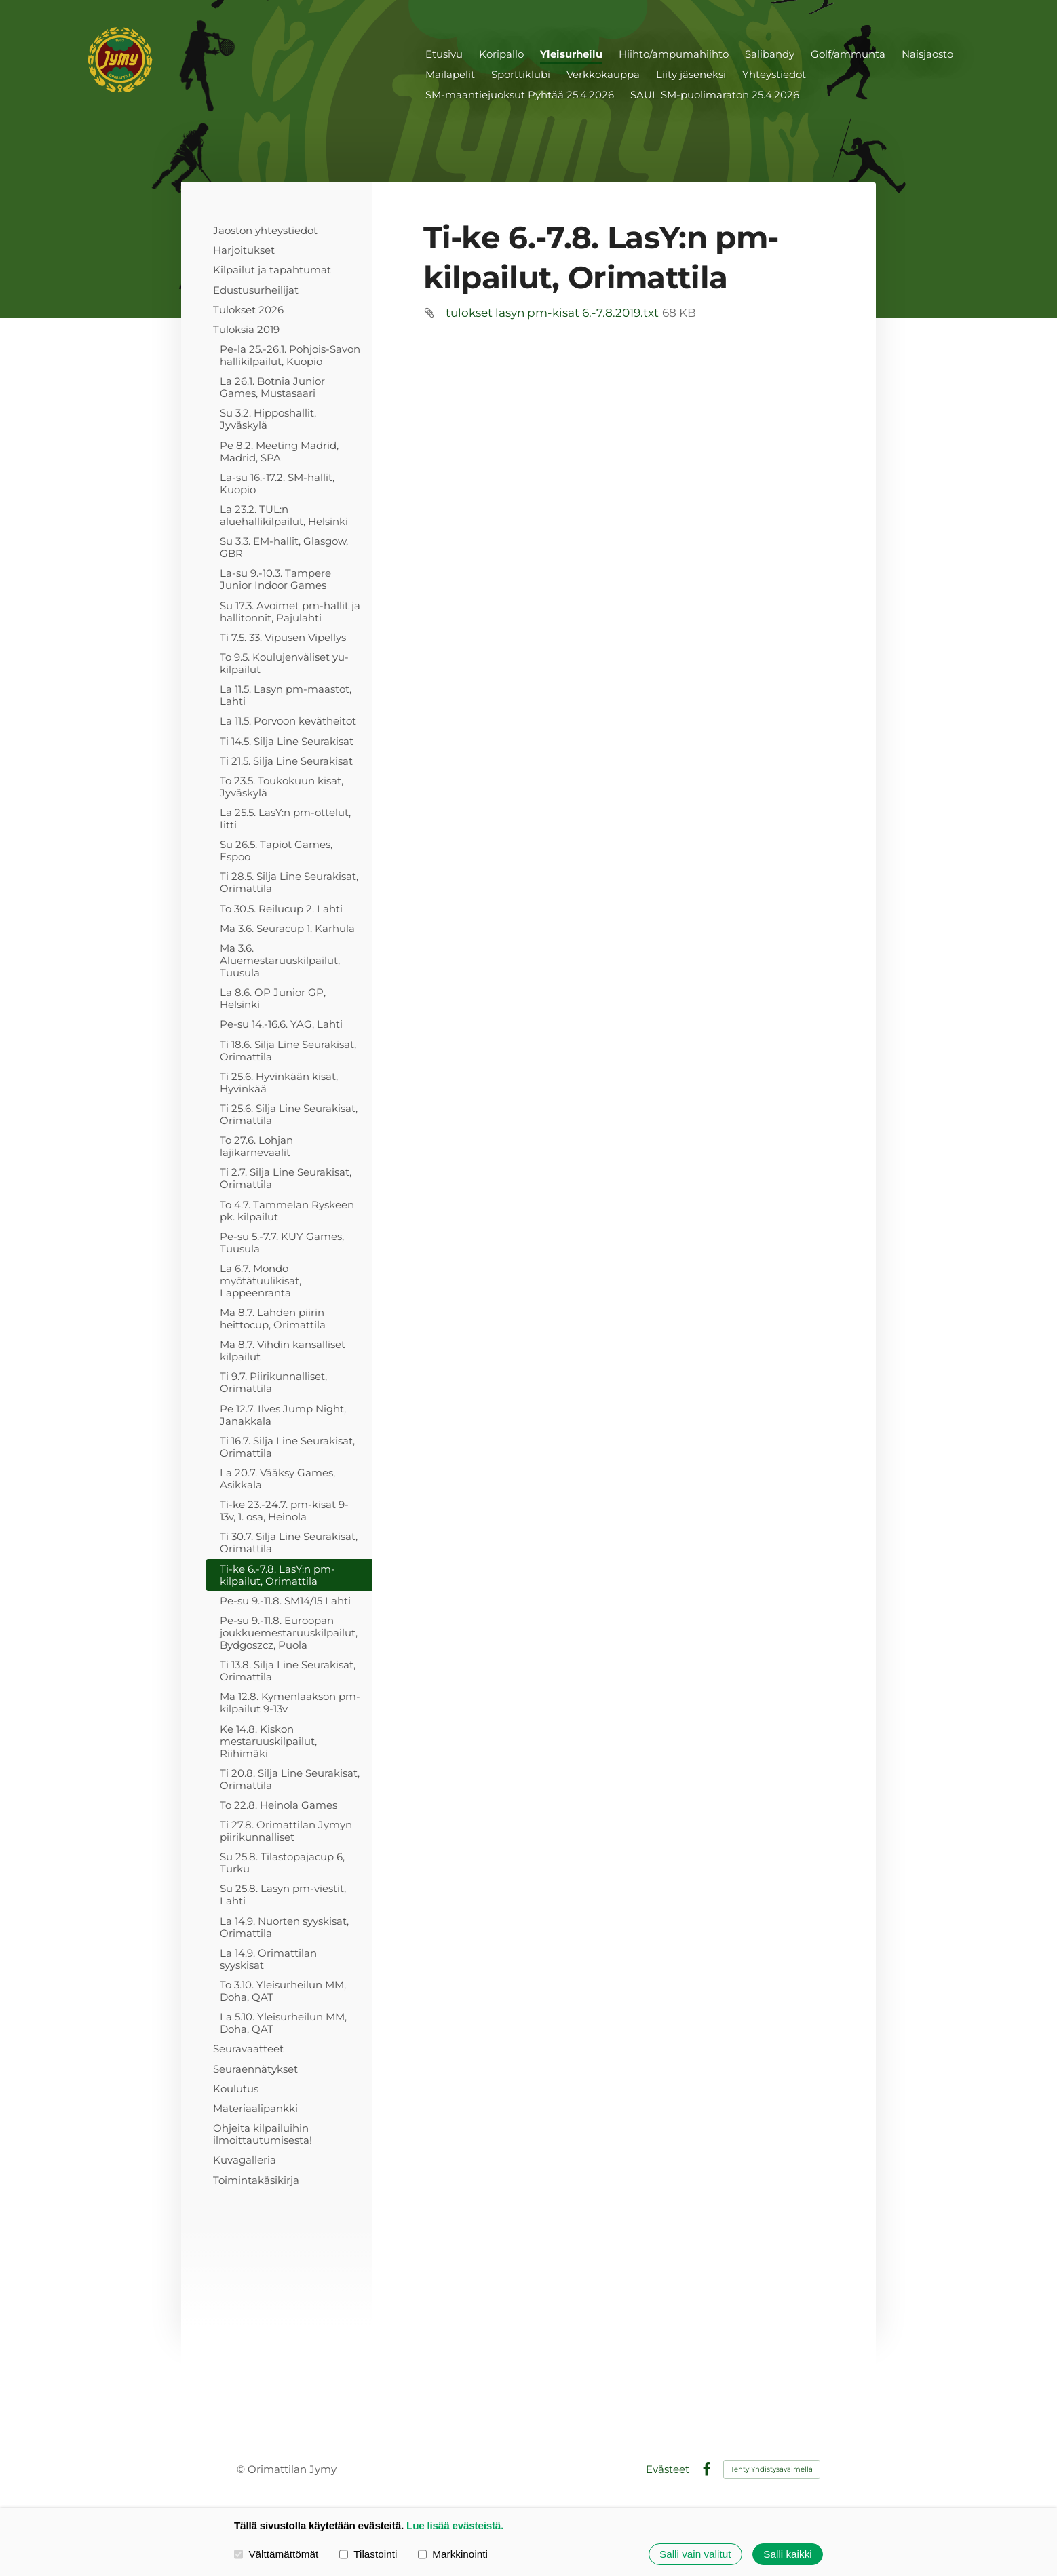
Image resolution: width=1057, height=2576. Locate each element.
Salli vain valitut (695, 2554)
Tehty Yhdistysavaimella (772, 2469)
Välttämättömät (276, 2554)
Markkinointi (453, 2554)
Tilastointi (368, 2554)
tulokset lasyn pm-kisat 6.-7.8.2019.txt (552, 313)
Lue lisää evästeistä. (454, 2525)
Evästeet (667, 2469)
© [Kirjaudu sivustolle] (242, 2469)
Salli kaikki (787, 2554)
